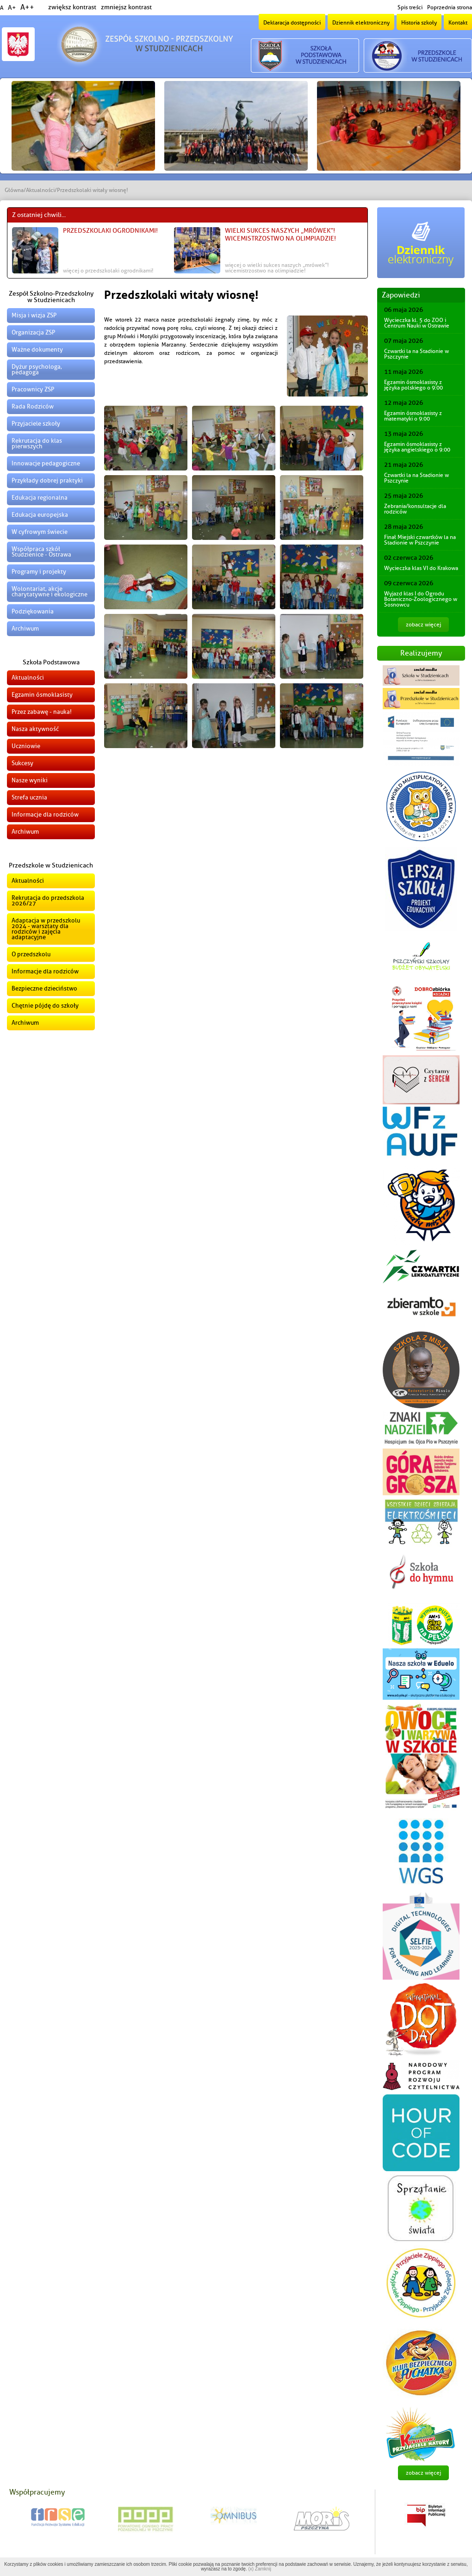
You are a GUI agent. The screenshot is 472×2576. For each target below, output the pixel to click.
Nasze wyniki (30, 780)
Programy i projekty (39, 572)
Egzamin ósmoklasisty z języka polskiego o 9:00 (413, 384)
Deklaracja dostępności (292, 22)
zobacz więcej (423, 624)
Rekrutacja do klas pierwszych (37, 443)
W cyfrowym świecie (40, 532)
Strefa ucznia (29, 797)
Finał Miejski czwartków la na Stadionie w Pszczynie (420, 539)
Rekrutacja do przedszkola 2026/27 (48, 900)
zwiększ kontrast (72, 7)
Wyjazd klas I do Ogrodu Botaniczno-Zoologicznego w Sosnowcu (420, 599)
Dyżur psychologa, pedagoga (37, 369)
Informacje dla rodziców (45, 814)
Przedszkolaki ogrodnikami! (110, 231)
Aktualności (40, 190)
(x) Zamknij (259, 2568)
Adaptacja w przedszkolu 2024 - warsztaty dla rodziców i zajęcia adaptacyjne (46, 928)
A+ (12, 8)
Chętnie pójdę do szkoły (45, 1005)
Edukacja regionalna (40, 498)
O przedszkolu (31, 954)
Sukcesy (22, 763)
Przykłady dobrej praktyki (47, 480)
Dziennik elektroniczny (361, 22)
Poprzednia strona (449, 7)
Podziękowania (33, 611)
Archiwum (25, 628)
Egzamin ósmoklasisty (42, 695)
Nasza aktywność (35, 729)
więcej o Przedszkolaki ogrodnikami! (108, 270)
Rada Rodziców (33, 406)
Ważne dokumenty (37, 349)
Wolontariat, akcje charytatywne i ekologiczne (49, 591)
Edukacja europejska (40, 515)
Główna (14, 190)
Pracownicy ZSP (33, 389)
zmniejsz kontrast (126, 7)
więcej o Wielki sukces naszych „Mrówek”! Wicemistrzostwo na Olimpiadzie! (277, 267)
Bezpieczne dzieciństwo (44, 988)
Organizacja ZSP (33, 332)
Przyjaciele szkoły (36, 423)
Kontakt (457, 22)
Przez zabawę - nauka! (42, 712)
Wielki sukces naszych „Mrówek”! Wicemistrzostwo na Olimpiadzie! (280, 234)
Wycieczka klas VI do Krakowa (421, 568)
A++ (27, 7)
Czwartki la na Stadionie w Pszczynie (416, 353)
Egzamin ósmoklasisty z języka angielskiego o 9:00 (417, 446)
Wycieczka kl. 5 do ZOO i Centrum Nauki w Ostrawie (416, 322)
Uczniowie (26, 746)
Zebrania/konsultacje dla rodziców (415, 508)
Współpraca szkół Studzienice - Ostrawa (41, 551)
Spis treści (409, 7)
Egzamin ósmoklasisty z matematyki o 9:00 (413, 415)
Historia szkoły (419, 22)
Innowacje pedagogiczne (46, 463)
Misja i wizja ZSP (34, 315)
